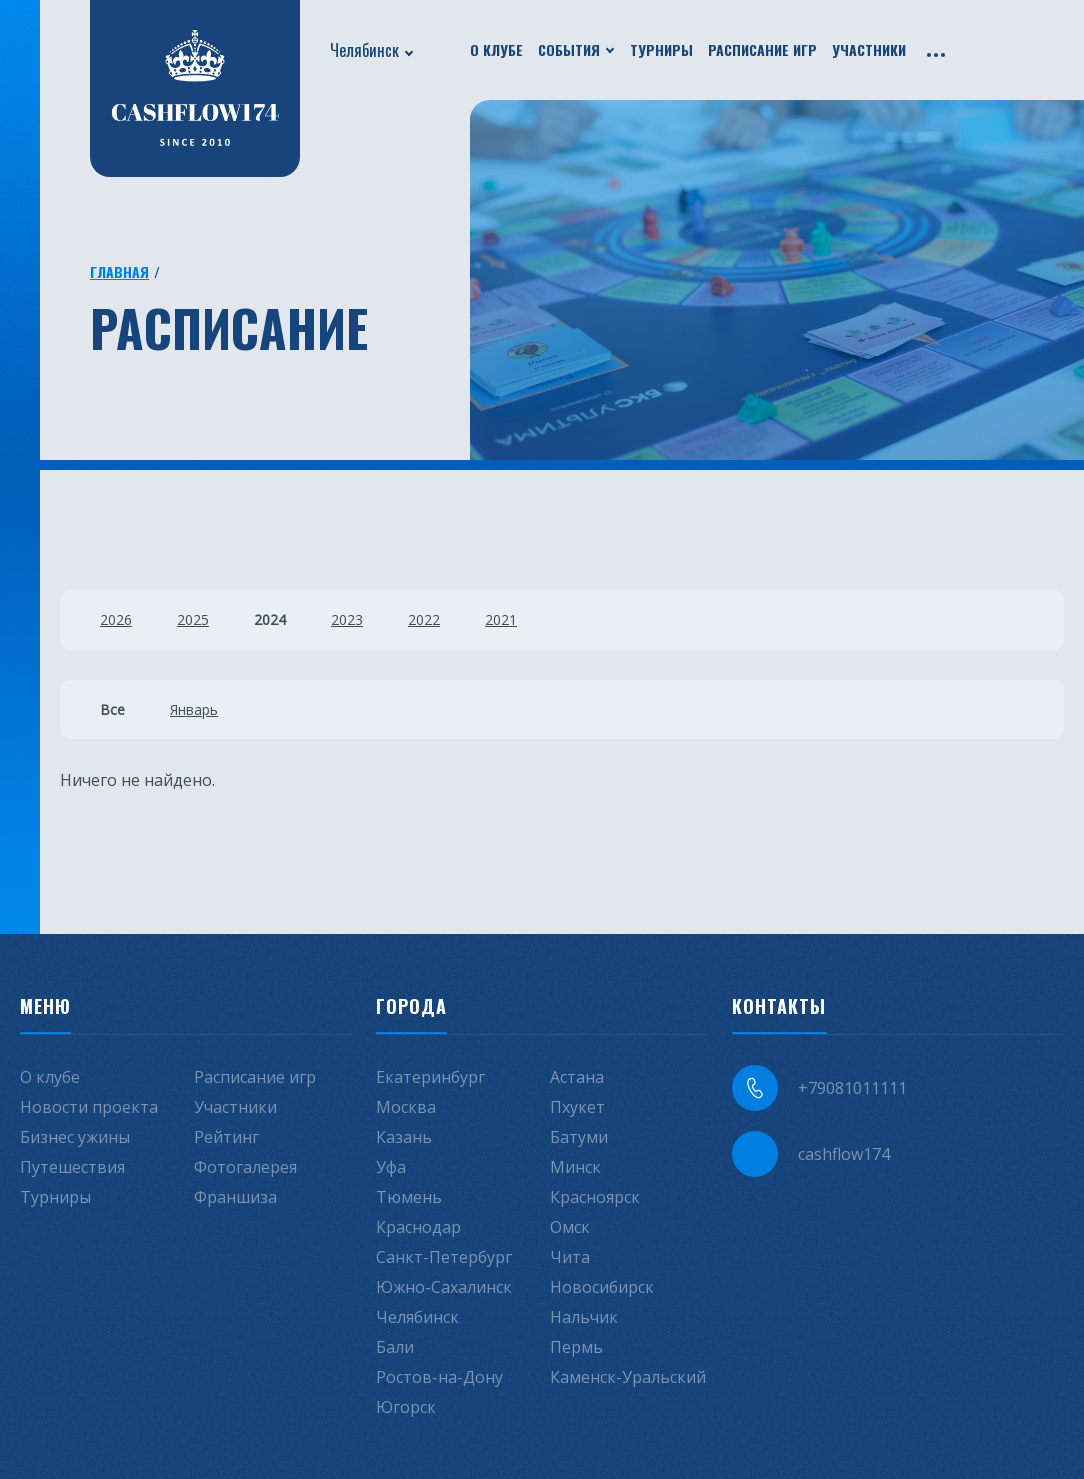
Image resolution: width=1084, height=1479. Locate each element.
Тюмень (409, 1197)
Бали (395, 1347)
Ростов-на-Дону (439, 1377)
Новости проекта (89, 1107)
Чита (570, 1257)
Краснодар (418, 1227)
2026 (116, 619)
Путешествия (72, 1167)
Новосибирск (602, 1287)
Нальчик (584, 1317)
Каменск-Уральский (628, 1377)
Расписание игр (762, 49)
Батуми (579, 1137)
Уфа (391, 1167)
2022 (424, 619)
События (569, 49)
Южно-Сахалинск (444, 1287)
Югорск (406, 1407)
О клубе (496, 49)
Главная (119, 271)
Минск (575, 1167)
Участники (869, 49)
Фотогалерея (245, 1167)
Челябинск (364, 50)
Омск (570, 1227)
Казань (404, 1137)
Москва (406, 1107)
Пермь (576, 1347)
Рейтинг (226, 1137)
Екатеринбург (430, 1077)
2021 (501, 619)
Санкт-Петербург (444, 1257)
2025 (193, 619)
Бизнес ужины (75, 1137)
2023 (347, 619)
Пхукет (577, 1107)
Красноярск (595, 1197)
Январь (194, 709)
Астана (577, 1077)
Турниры (661, 49)
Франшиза (235, 1197)
